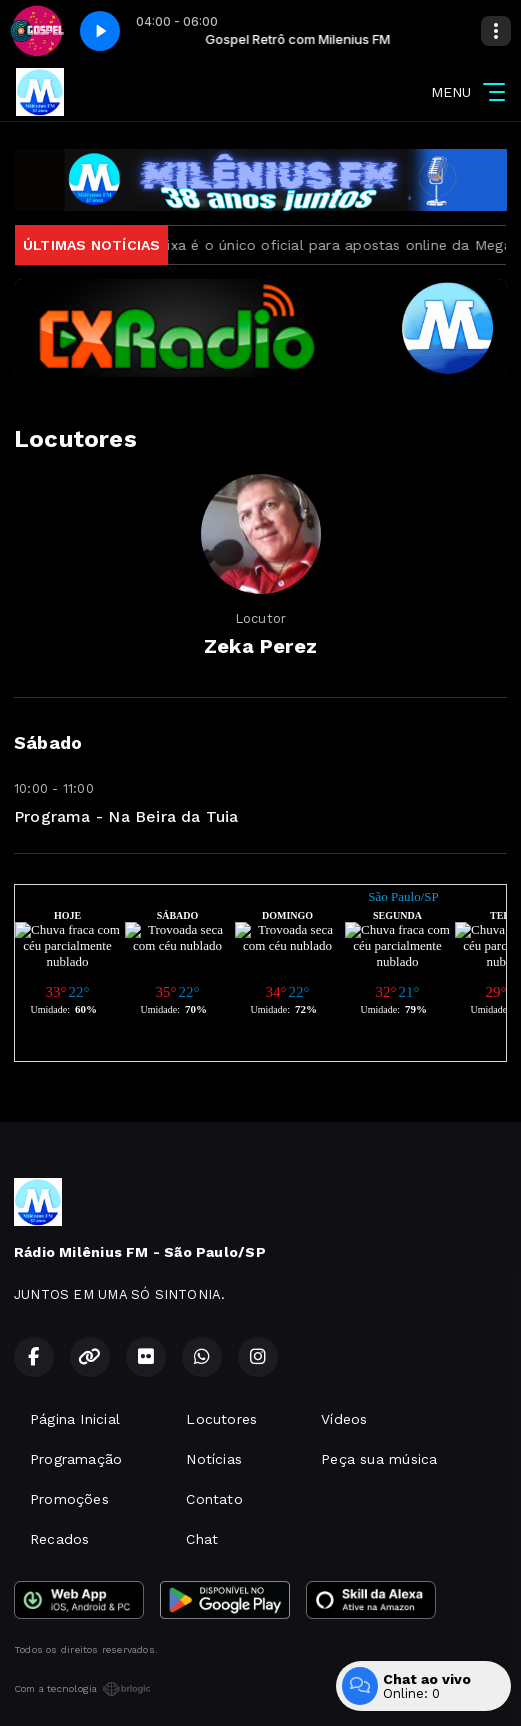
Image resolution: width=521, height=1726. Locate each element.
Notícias (214, 1459)
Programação (76, 1459)
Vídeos (344, 1419)
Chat (202, 1539)
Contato (214, 1499)
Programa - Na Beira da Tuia (126, 816)
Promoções (69, 1499)
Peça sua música (379, 1459)
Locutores (221, 1419)
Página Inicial (75, 1419)
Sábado (48, 742)
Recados (59, 1539)
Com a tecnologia (82, 1689)
